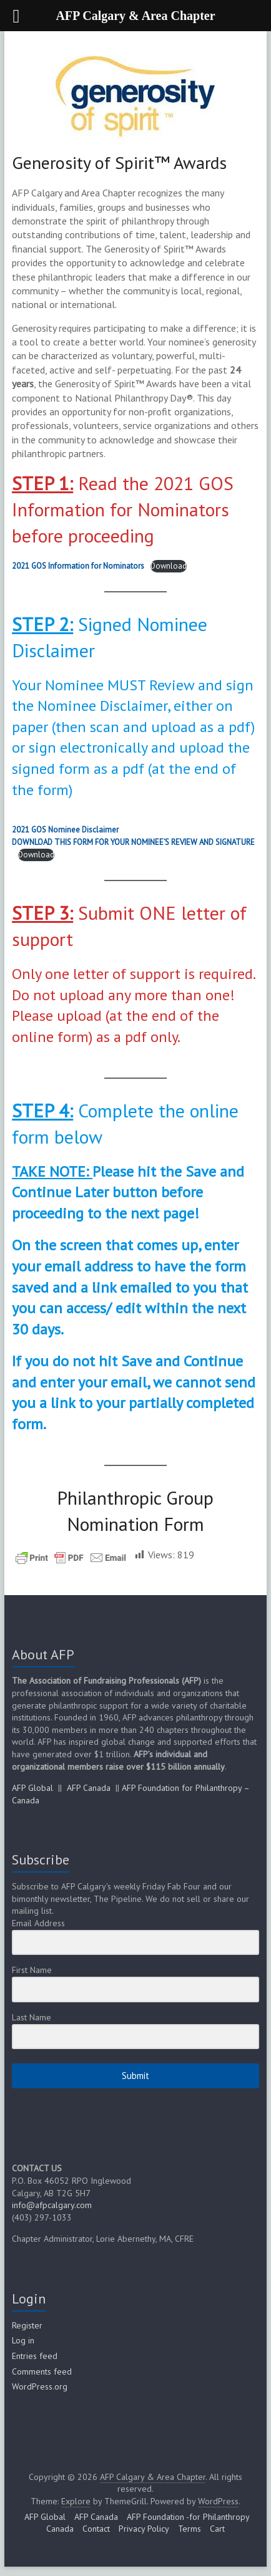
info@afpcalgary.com (52, 2205)
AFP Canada (89, 1787)
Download (168, 566)
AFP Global (32, 1787)
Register (27, 2325)
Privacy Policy (144, 2528)
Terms (189, 2528)
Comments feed (42, 2371)
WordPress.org (39, 2386)
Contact (96, 2528)
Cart (217, 2528)
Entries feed (34, 2355)
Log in (23, 2340)
